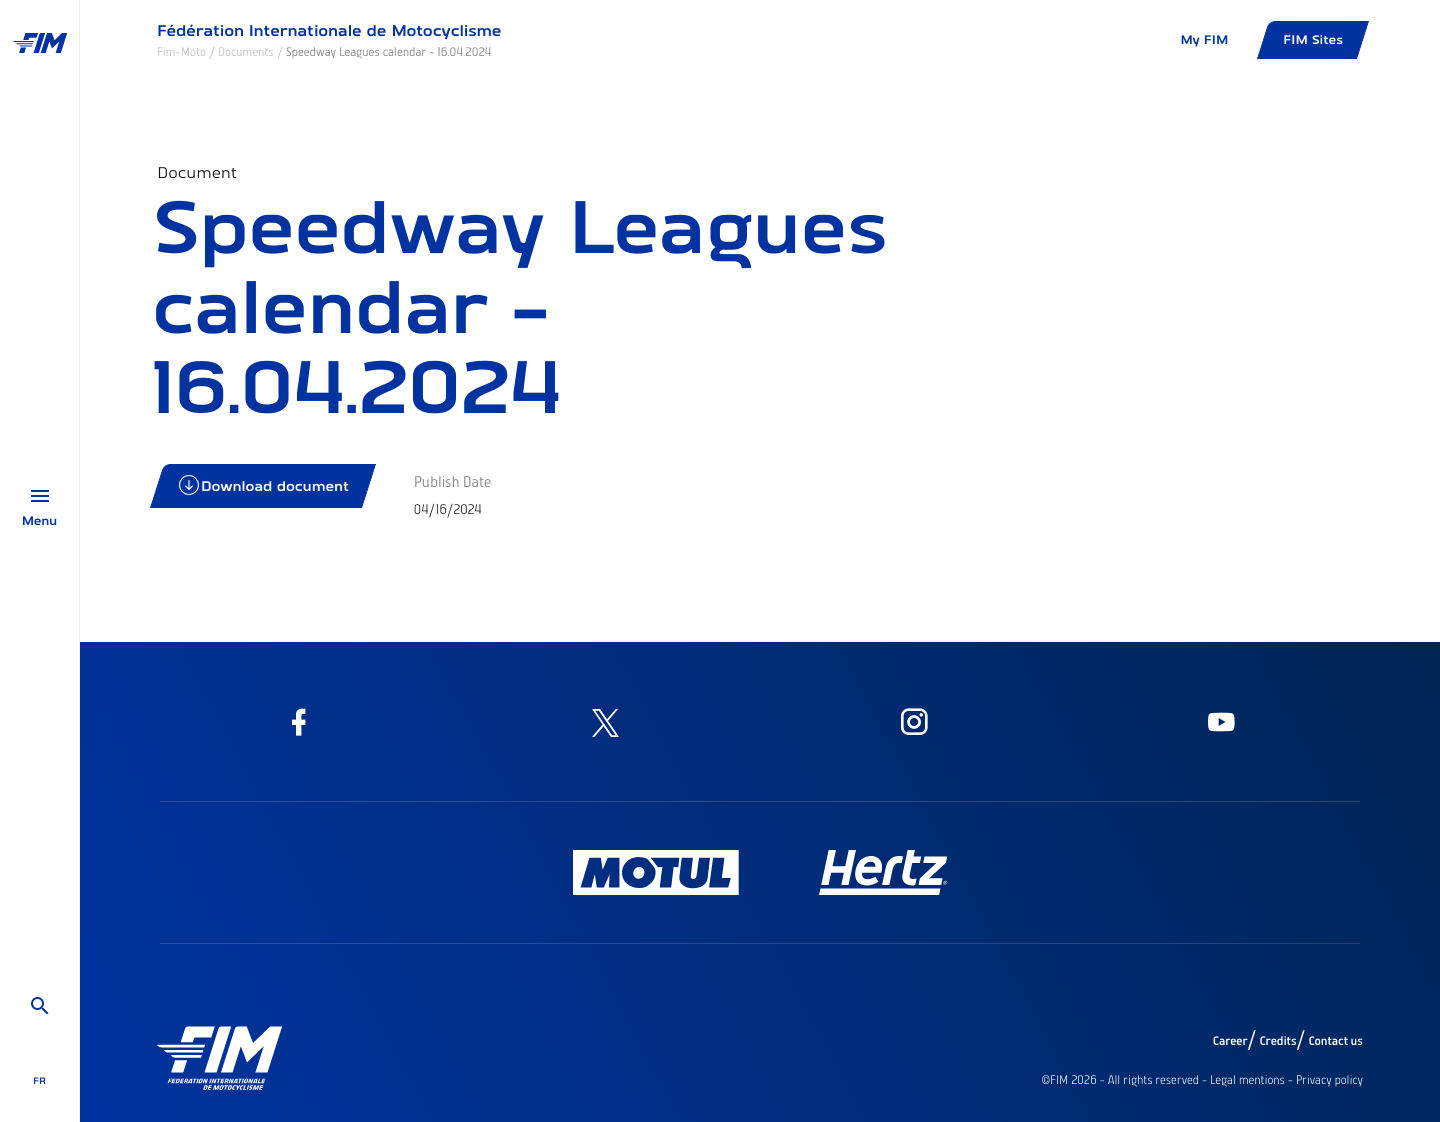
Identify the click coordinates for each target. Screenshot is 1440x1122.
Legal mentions (1247, 1080)
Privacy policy (1329, 1080)
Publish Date (452, 481)
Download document (264, 485)
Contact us (1336, 1041)
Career (1230, 1041)
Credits (1277, 1041)
